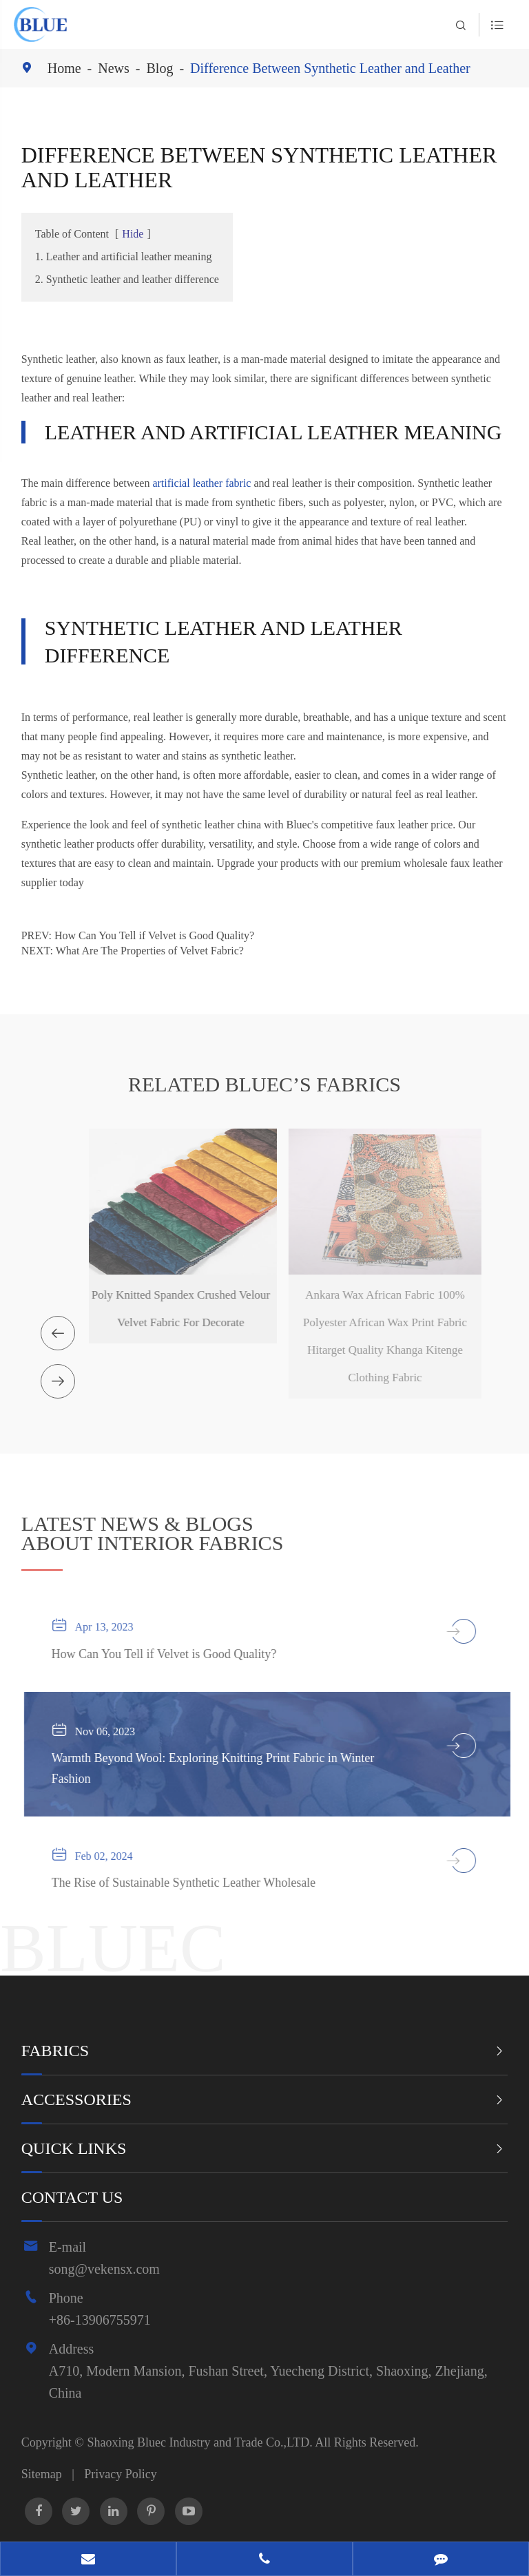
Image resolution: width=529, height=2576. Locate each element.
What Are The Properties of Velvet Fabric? (150, 950)
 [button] (58, 1333)
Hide (132, 234)
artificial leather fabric (201, 482)
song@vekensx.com (104, 2268)
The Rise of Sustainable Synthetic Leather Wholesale (190, 1882)
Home (64, 68)
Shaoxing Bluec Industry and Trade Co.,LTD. (201, 2442)
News (113, 68)
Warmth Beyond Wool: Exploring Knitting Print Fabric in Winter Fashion (219, 1768)
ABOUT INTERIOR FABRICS (152, 1536)
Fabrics (55, 2051)
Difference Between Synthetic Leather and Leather (330, 68)
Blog (160, 68)
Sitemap (41, 2474)
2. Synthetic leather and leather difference (127, 279)
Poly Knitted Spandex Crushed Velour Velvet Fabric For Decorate (172, 1308)
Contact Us (72, 2197)
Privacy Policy (120, 2474)
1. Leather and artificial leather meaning (123, 256)
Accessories (76, 2099)
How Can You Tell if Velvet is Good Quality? (154, 935)
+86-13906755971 (100, 2319)
